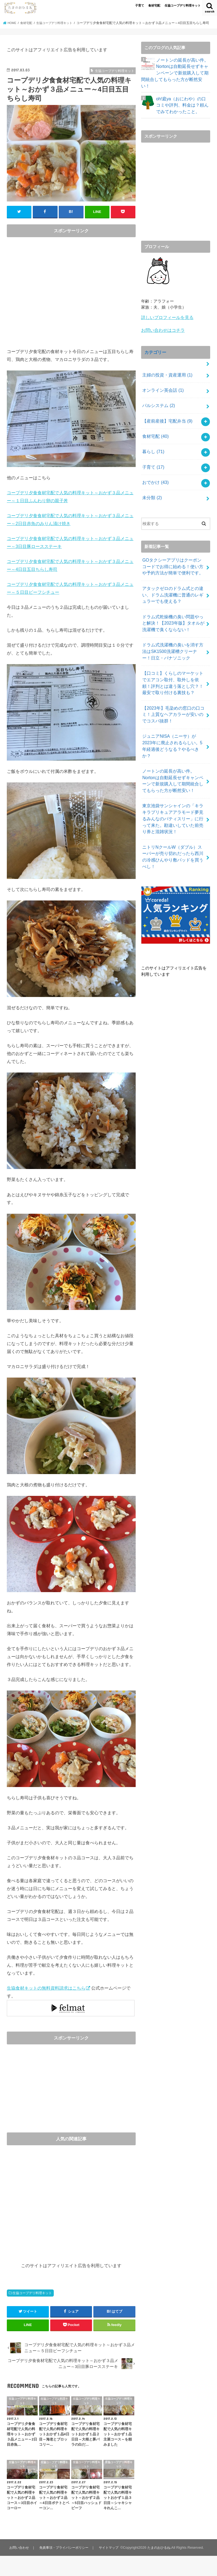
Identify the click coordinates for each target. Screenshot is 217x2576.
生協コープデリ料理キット (183, 5)
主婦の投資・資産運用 (165, 367)
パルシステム (157, 396)
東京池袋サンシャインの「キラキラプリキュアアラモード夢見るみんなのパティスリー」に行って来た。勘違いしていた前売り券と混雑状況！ (173, 780)
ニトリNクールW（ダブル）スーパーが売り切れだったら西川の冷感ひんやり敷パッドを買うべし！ (173, 813)
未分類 (151, 482)
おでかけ (154, 468)
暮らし (152, 439)
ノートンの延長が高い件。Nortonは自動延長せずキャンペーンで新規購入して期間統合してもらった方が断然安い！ (175, 73)
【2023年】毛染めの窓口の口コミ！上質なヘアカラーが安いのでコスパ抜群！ (173, 689)
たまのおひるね (48, 2567)
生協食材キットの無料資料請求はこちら (46, 1992)
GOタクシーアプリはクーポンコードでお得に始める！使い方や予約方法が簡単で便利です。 (173, 550)
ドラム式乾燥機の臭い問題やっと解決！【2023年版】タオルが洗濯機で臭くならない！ (173, 603)
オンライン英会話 (161, 381)
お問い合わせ (19, 2552)
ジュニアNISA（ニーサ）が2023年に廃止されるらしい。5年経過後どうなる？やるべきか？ (172, 715)
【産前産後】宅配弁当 (165, 410)
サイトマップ (112, 2552)
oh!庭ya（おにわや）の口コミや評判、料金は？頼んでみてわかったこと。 (182, 101)
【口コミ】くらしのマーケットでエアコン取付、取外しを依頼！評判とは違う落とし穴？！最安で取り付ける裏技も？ (173, 659)
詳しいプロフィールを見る (165, 313)
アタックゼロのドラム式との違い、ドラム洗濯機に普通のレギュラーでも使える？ (173, 576)
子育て (139, 5)
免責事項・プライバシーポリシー (66, 2552)
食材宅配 (154, 5)
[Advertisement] (71, 298)
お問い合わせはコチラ (161, 325)
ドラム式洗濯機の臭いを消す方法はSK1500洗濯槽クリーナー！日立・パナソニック (173, 630)
